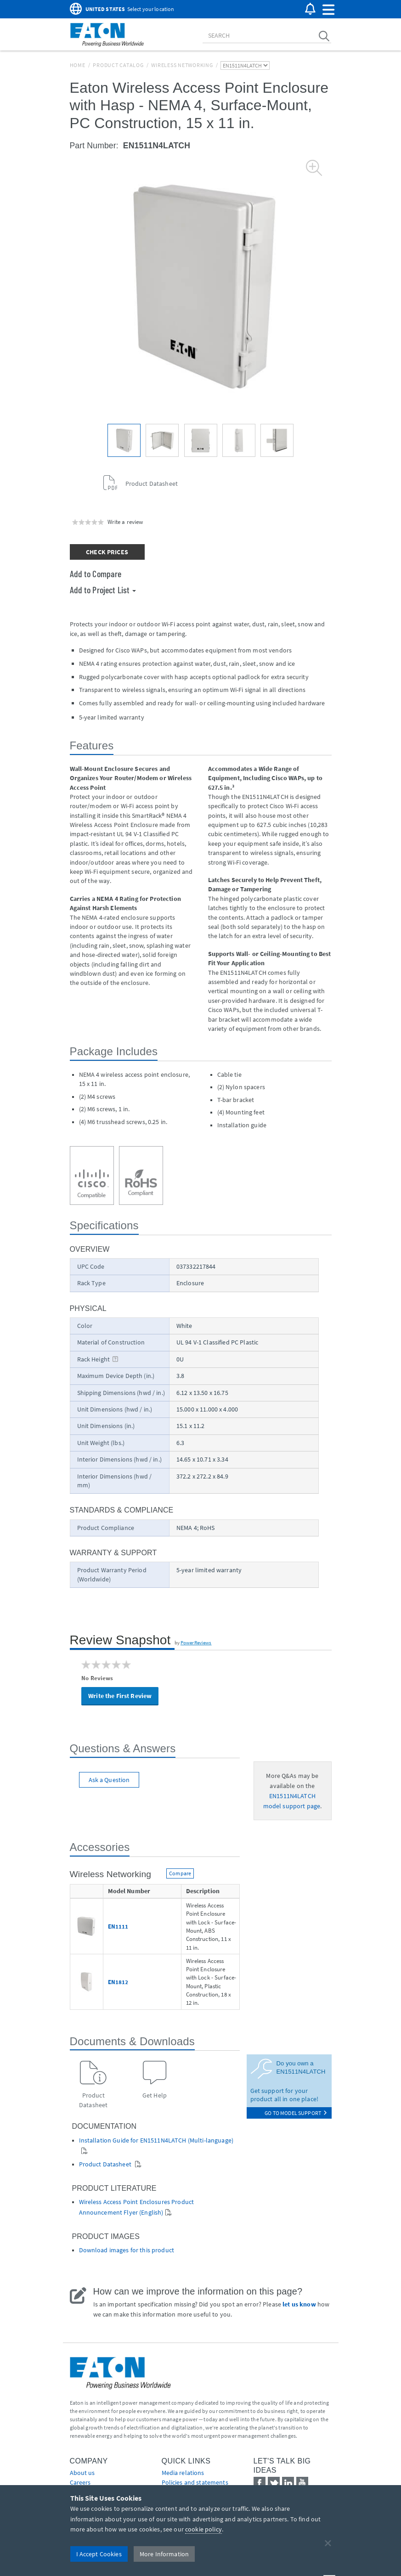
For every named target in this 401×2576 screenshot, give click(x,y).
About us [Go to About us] (82, 2473)
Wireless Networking (182, 65)
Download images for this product (126, 2250)
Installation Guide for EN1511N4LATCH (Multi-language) (156, 2140)
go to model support (296, 2112)
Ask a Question (109, 1780)
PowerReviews (196, 1642)
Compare (180, 1873)
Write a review (125, 521)
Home (77, 65)
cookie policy (203, 2529)
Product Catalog (118, 65)
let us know (299, 2304)
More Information (164, 2554)
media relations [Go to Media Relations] (183, 2473)
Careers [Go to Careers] (80, 2482)
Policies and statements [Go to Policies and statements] (195, 2482)
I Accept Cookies (99, 2554)
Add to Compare (96, 573)
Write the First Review (120, 1696)
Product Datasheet (106, 2164)
